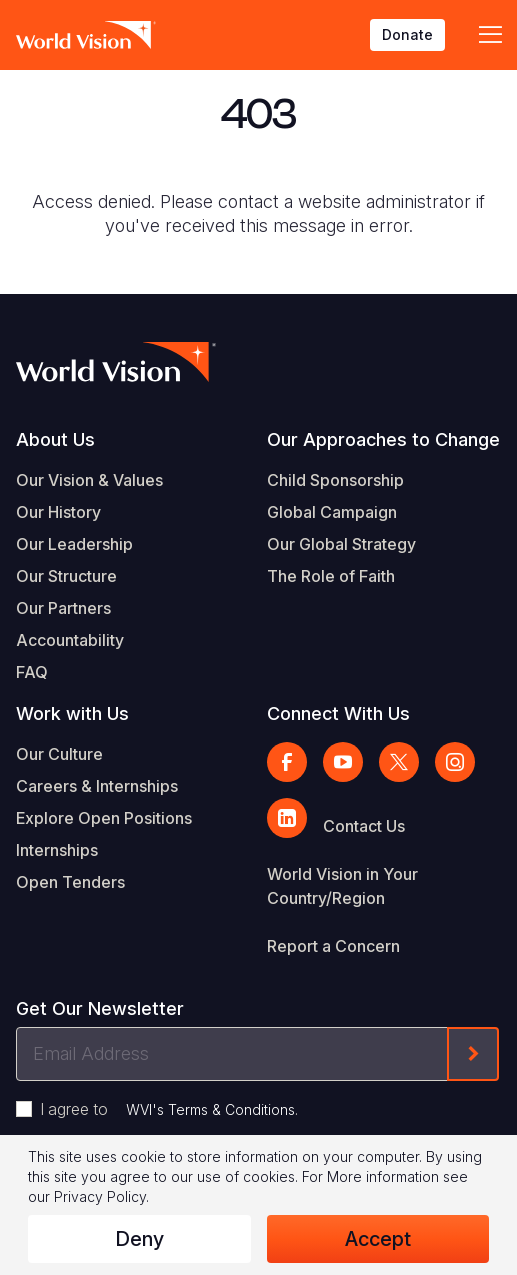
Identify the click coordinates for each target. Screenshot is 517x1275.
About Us (55, 439)
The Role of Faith (331, 576)
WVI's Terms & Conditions (210, 1109)
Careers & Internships (97, 786)
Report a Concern (333, 946)
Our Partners (63, 608)
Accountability (70, 640)
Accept (378, 1239)
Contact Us (364, 826)
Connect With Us (338, 713)
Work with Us (72, 713)
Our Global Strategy (341, 544)
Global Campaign (332, 512)
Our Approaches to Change (383, 439)
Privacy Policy (100, 1196)
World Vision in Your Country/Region (342, 886)
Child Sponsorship (335, 480)
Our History (58, 512)
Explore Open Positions (104, 818)
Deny (139, 1239)
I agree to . (169, 1109)
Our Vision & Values (89, 480)
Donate (407, 34)
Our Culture (59, 754)
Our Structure (66, 576)
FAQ (32, 672)
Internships (57, 850)
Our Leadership (74, 544)
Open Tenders (70, 882)
